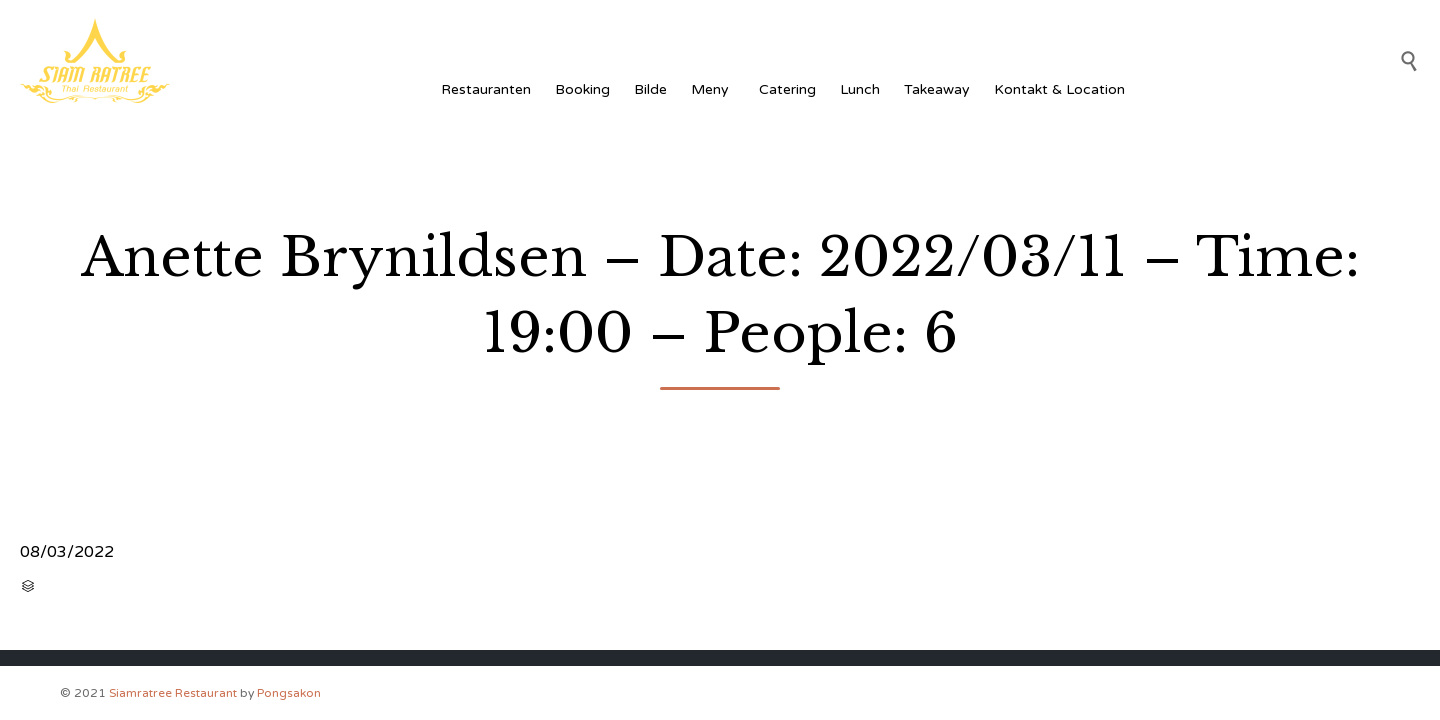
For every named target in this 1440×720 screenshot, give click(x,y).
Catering (787, 89)
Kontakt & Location (1059, 89)
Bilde (650, 89)
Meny (713, 89)
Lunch (860, 89)
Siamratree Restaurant (173, 693)
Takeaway (937, 89)
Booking (582, 89)
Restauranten (486, 89)
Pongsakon (289, 693)
